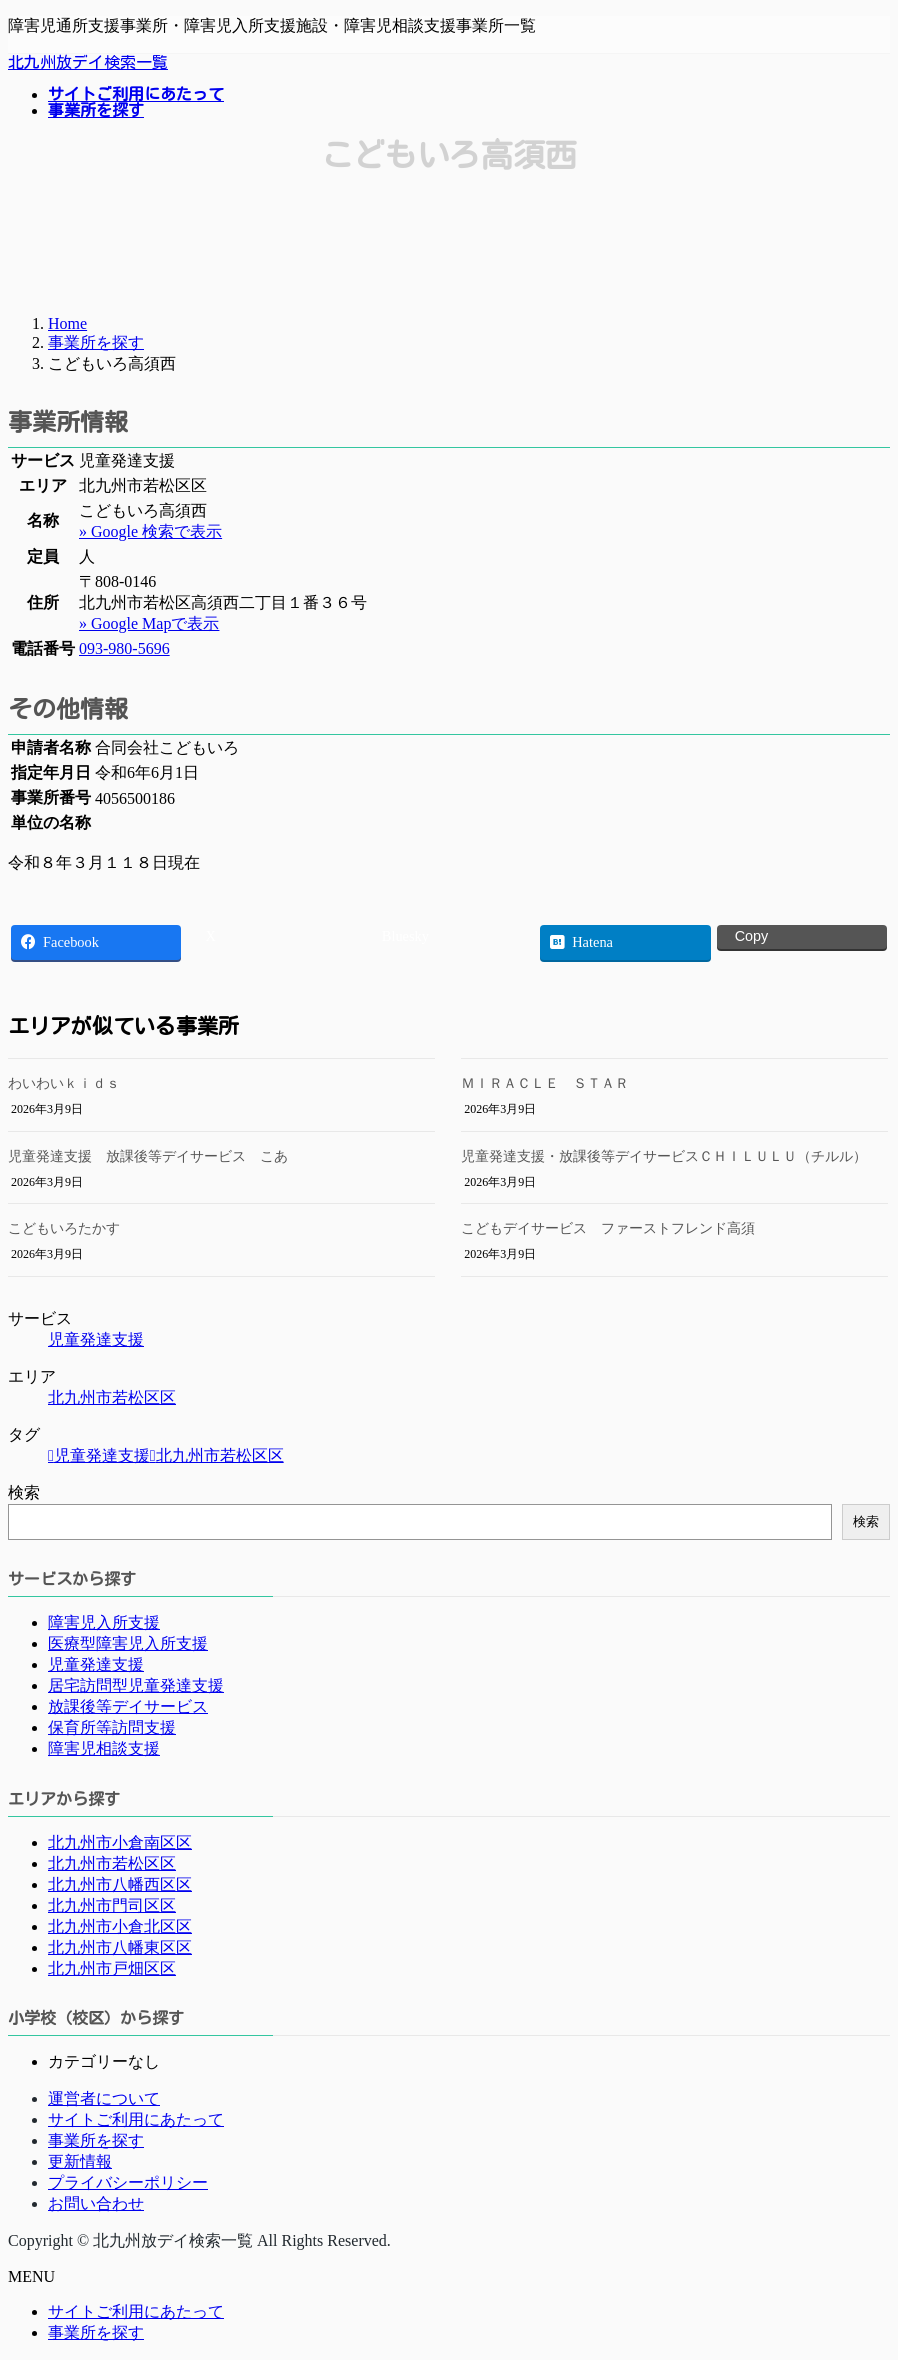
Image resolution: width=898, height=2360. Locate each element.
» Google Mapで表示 (149, 623)
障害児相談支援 (104, 1748)
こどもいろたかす (64, 1228)
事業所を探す (96, 2140)
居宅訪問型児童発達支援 (136, 1685)
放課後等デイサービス (128, 1706)
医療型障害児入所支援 (128, 1643)
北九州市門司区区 (112, 1905)
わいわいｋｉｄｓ (64, 1083)
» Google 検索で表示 (150, 531)
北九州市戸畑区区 (112, 1968)
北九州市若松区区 (112, 1397)
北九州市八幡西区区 (120, 1884)
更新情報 (80, 2161)
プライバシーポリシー (128, 2182)
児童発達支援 (96, 1339)
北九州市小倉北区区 (120, 1926)
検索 (24, 1492)
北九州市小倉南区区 (120, 1842)
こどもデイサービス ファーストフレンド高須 (608, 1228)
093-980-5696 (124, 648)
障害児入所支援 (104, 1622)
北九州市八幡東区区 (120, 1947)
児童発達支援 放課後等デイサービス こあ (148, 1156)
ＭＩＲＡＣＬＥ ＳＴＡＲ (545, 1083)
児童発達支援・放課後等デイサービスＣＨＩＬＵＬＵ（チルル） (664, 1156)
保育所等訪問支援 (112, 1727)
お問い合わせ (96, 2203)
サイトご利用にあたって (136, 2119)
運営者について (104, 2098)
